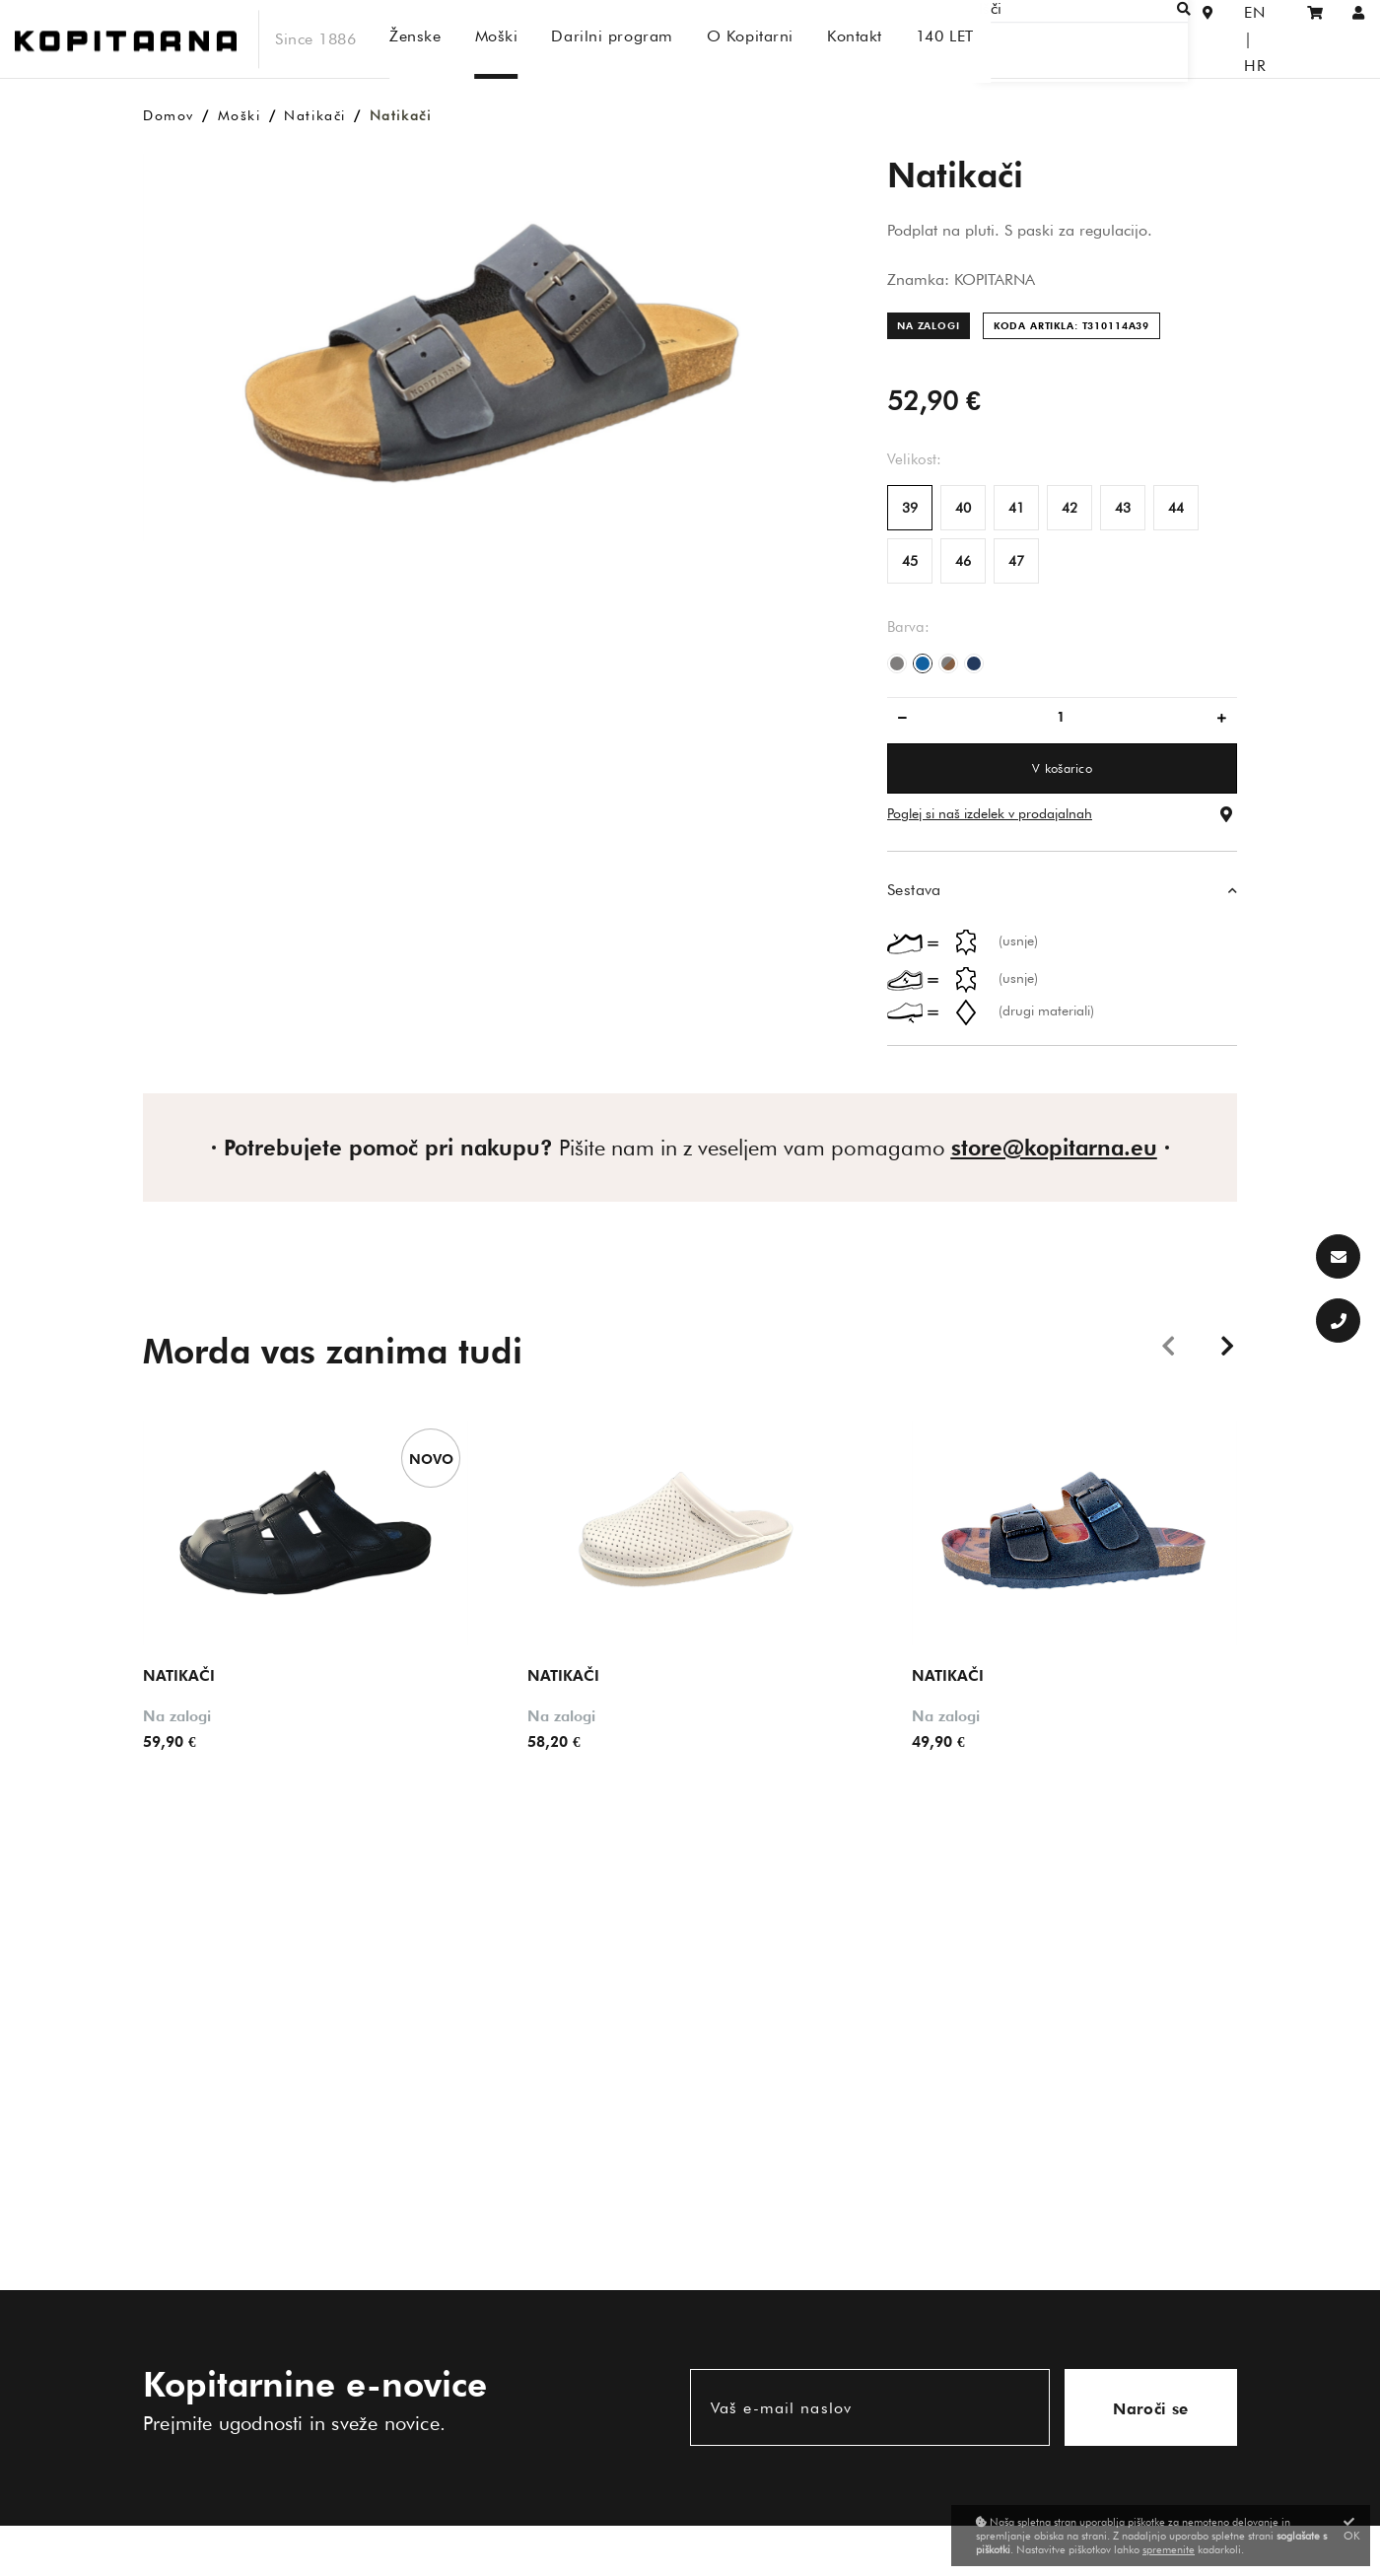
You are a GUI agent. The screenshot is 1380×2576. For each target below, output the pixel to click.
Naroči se (1151, 2409)
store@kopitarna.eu (1054, 1147)
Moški (239, 115)
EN (1225, 39)
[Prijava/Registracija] (1358, 39)
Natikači (315, 115)
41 (1016, 508)
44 (1176, 508)
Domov (168, 115)
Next (1227, 1345)
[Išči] (1109, 39)
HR (1266, 39)
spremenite (1168, 2549)
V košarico (1062, 768)
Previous (1168, 1345)
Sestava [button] (914, 889)
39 (910, 508)
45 (910, 561)
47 (1016, 561)
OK (1352, 2529)
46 (963, 561)
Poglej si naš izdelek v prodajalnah (989, 813)
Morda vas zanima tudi (332, 1350)
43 (1123, 508)
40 (963, 508)
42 (1069, 508)
